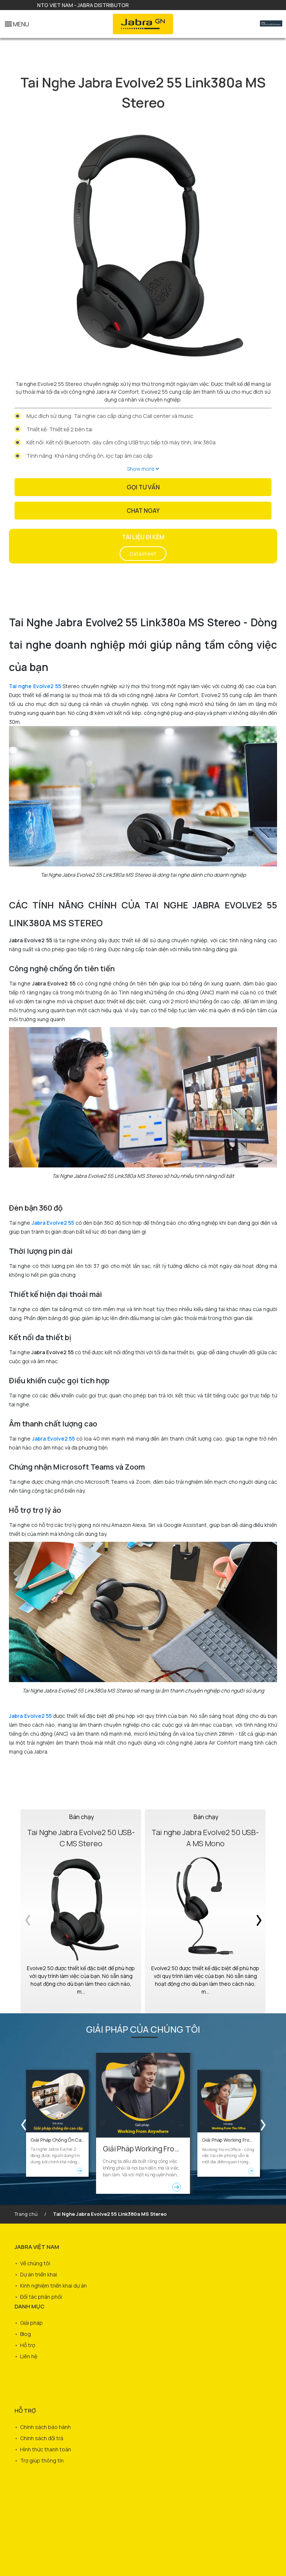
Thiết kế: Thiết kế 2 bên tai (59, 429)
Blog (25, 2333)
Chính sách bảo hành (45, 2426)
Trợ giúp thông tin (42, 2460)
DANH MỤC (30, 2306)
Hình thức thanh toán (45, 2449)
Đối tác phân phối (41, 2296)
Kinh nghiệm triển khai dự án (53, 2285)
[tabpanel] (143, 246)
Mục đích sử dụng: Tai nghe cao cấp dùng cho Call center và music (109, 415)
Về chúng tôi (35, 2263)
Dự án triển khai (38, 2274)
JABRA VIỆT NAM (37, 2247)
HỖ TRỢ (25, 2410)
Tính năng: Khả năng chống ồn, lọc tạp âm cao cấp (89, 455)
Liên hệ (28, 2356)
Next (257, 1911)
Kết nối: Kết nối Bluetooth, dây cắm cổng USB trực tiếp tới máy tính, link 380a (121, 442)
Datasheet (143, 553)
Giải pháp (31, 2322)
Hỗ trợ (27, 2345)
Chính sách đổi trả (41, 2438)
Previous (29, 1911)
